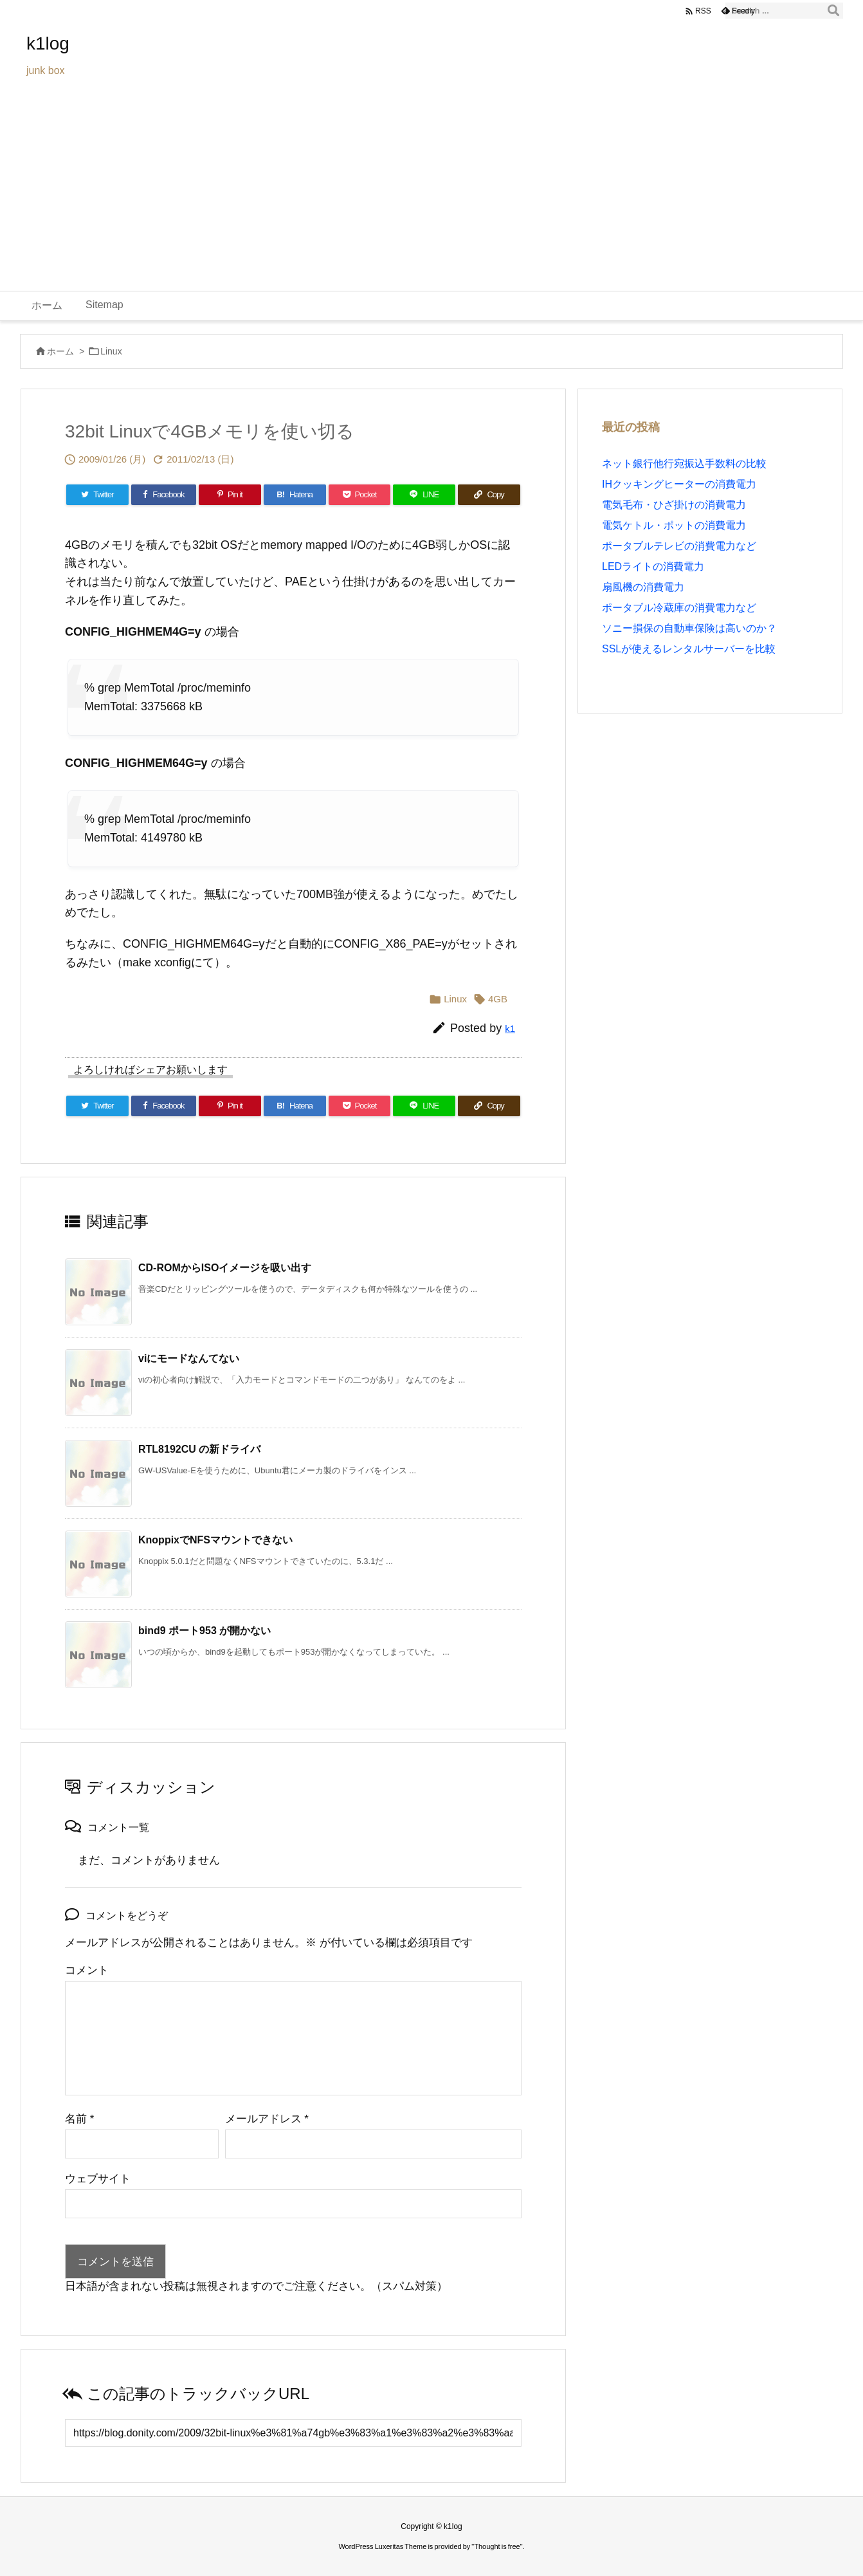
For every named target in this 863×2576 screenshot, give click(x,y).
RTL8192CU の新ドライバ (199, 1449)
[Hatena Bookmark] (295, 494)
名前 (79, 2119)
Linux (111, 351)
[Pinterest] (230, 494)
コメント (87, 1970)
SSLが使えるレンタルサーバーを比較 (689, 648)
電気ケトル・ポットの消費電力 (674, 525)
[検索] (833, 11)
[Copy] (489, 494)
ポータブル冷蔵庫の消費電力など (679, 607)
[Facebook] (163, 494)
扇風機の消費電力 (643, 587)
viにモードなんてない (188, 1358)
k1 (510, 1028)
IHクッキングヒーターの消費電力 (679, 484)
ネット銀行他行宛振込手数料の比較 (684, 463)
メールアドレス (267, 2119)
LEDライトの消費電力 (653, 566)
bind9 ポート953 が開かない (204, 1630)
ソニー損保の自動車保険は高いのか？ (689, 628)
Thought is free (497, 2546)
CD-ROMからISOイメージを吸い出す (224, 1267)
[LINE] (424, 494)
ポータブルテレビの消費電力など (679, 545)
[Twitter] (97, 494)
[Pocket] (360, 494)
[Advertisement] (431, 194)
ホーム (60, 351)
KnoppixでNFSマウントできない (215, 1539)
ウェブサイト (98, 2179)
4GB (497, 998)
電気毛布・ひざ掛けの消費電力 (674, 504)
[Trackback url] (293, 2433)
